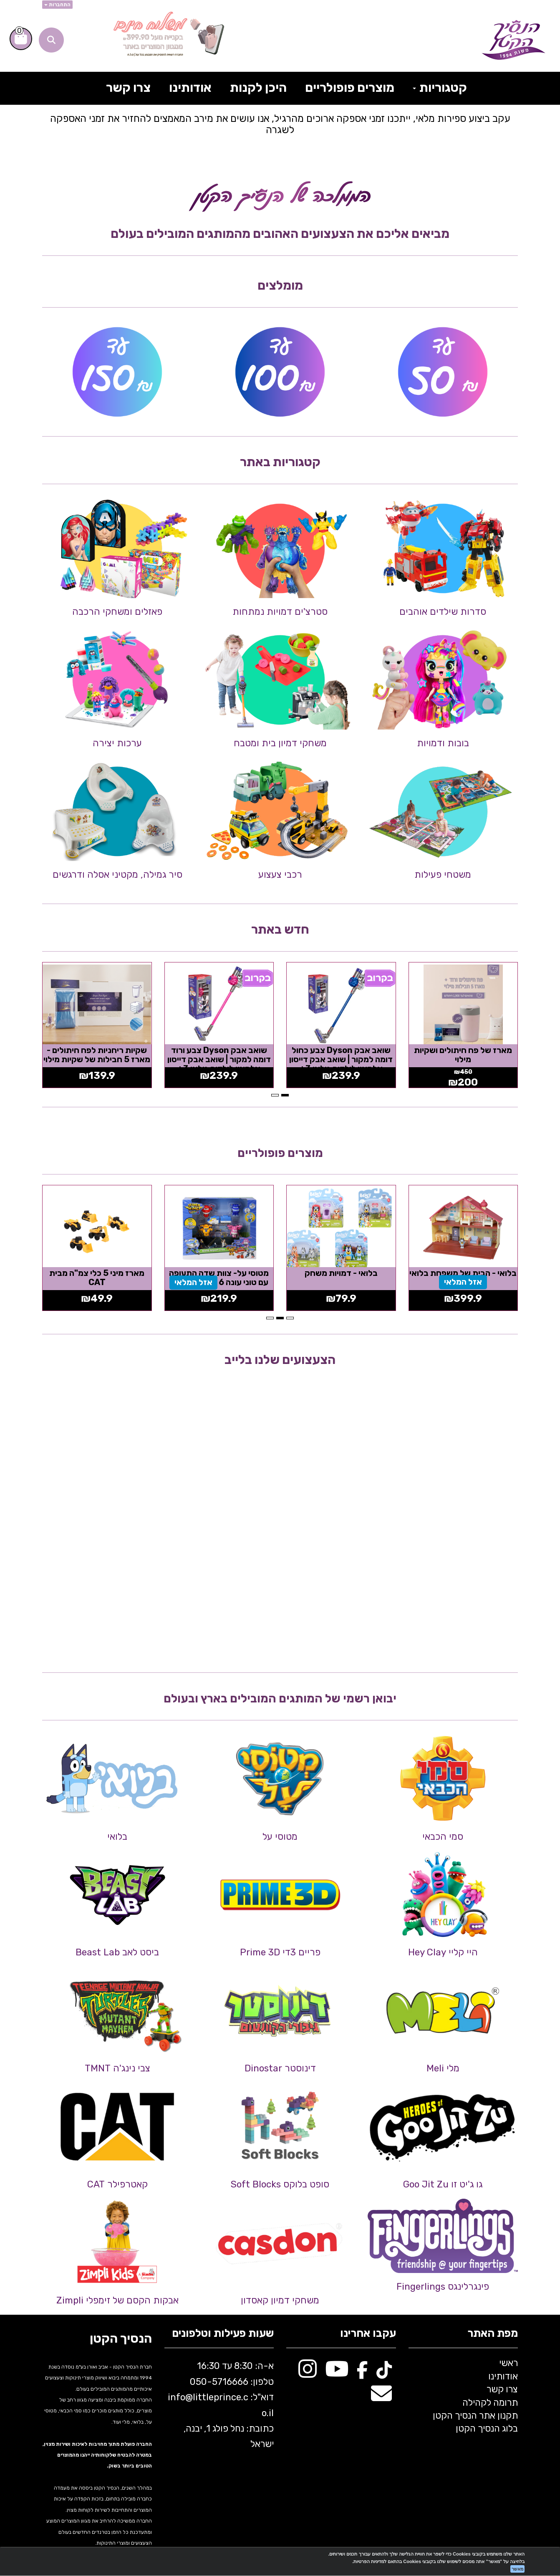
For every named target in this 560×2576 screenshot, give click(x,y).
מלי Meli (442, 2068)
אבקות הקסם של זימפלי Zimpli (117, 2300)
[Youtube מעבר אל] (336, 2373)
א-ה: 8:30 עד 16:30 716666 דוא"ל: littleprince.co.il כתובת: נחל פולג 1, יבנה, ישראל (221, 2405)
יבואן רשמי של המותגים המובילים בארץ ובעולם (280, 1698)
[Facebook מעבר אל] (362, 2373)
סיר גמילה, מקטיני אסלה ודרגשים (117, 874)
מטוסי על (280, 1836)
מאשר (517, 2568)
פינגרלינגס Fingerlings (442, 2286)
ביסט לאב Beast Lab (117, 1952)
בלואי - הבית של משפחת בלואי (463, 1273)
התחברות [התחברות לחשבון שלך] (57, 5)
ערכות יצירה (117, 743)
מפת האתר (492, 2334)
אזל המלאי (463, 1282)
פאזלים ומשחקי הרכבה (117, 611)
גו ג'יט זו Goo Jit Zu (442, 2184)
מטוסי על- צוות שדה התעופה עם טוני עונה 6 (219, 1277)
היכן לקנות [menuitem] (258, 87)
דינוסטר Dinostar (280, 2068)
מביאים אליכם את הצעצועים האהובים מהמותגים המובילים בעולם (280, 233)
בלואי (117, 1836)
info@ (180, 2397)
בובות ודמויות (443, 743)
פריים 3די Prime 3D (280, 1952)
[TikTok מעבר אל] (384, 2373)
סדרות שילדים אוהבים (442, 611)
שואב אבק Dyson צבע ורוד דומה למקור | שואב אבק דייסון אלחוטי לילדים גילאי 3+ (219, 1059)
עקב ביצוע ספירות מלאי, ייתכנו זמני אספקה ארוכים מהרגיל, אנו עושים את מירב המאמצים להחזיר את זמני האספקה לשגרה (280, 124)
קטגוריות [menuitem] (440, 87)
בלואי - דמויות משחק (341, 1273)
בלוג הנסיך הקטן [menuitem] (487, 2428)
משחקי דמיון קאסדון (280, 2300)
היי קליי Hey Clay (443, 1952)
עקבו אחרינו (368, 2334)
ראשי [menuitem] (508, 2363)
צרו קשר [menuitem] (128, 87)
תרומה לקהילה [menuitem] (490, 2402)
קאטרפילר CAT (117, 2184)
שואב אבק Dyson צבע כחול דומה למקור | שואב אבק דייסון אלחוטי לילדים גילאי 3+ (341, 1059)
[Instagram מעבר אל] (307, 2373)
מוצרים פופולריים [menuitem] (349, 87)
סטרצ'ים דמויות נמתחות (280, 611)
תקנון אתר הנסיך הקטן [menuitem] (475, 2415)
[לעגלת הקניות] (20, 38)
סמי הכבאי (442, 1836)
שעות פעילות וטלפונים (223, 2334)
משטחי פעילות (442, 874)
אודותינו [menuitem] (190, 87)
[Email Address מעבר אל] (381, 2398)
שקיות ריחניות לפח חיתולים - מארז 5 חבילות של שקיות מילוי (96, 1054)
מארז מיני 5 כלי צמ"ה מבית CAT (96, 1277)
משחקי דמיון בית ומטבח (280, 743)
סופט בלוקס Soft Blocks (280, 2184)
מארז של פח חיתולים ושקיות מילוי (463, 1054)
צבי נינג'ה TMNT (117, 2068)
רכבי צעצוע (280, 874)
